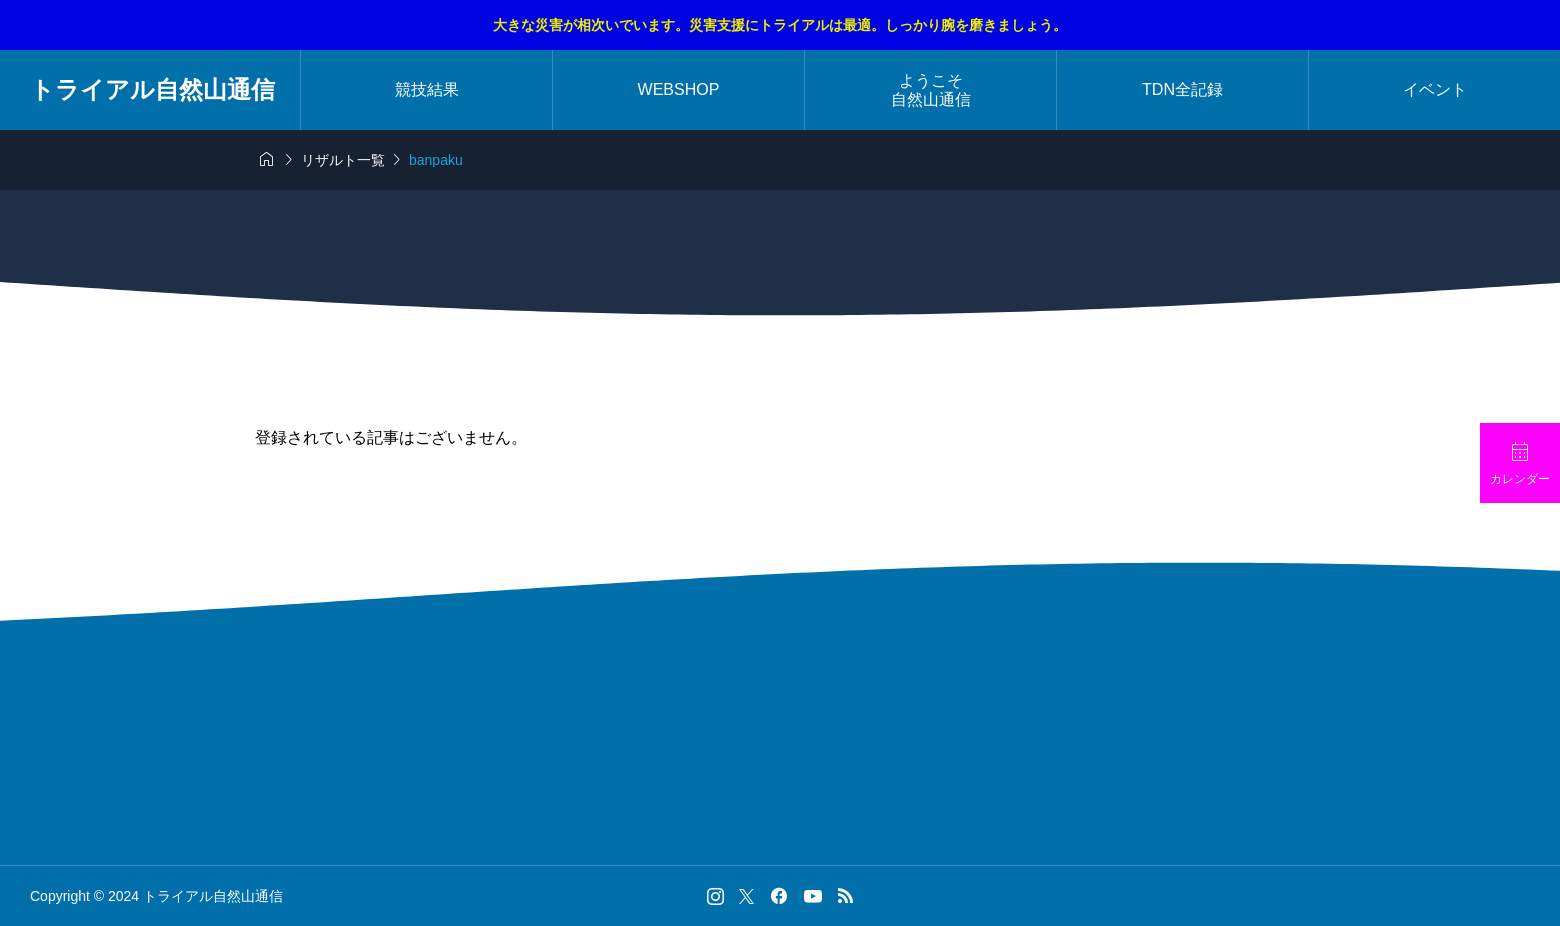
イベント (1435, 89)
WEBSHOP (679, 89)
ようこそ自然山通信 (931, 90)
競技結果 (427, 89)
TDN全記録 (1182, 89)
